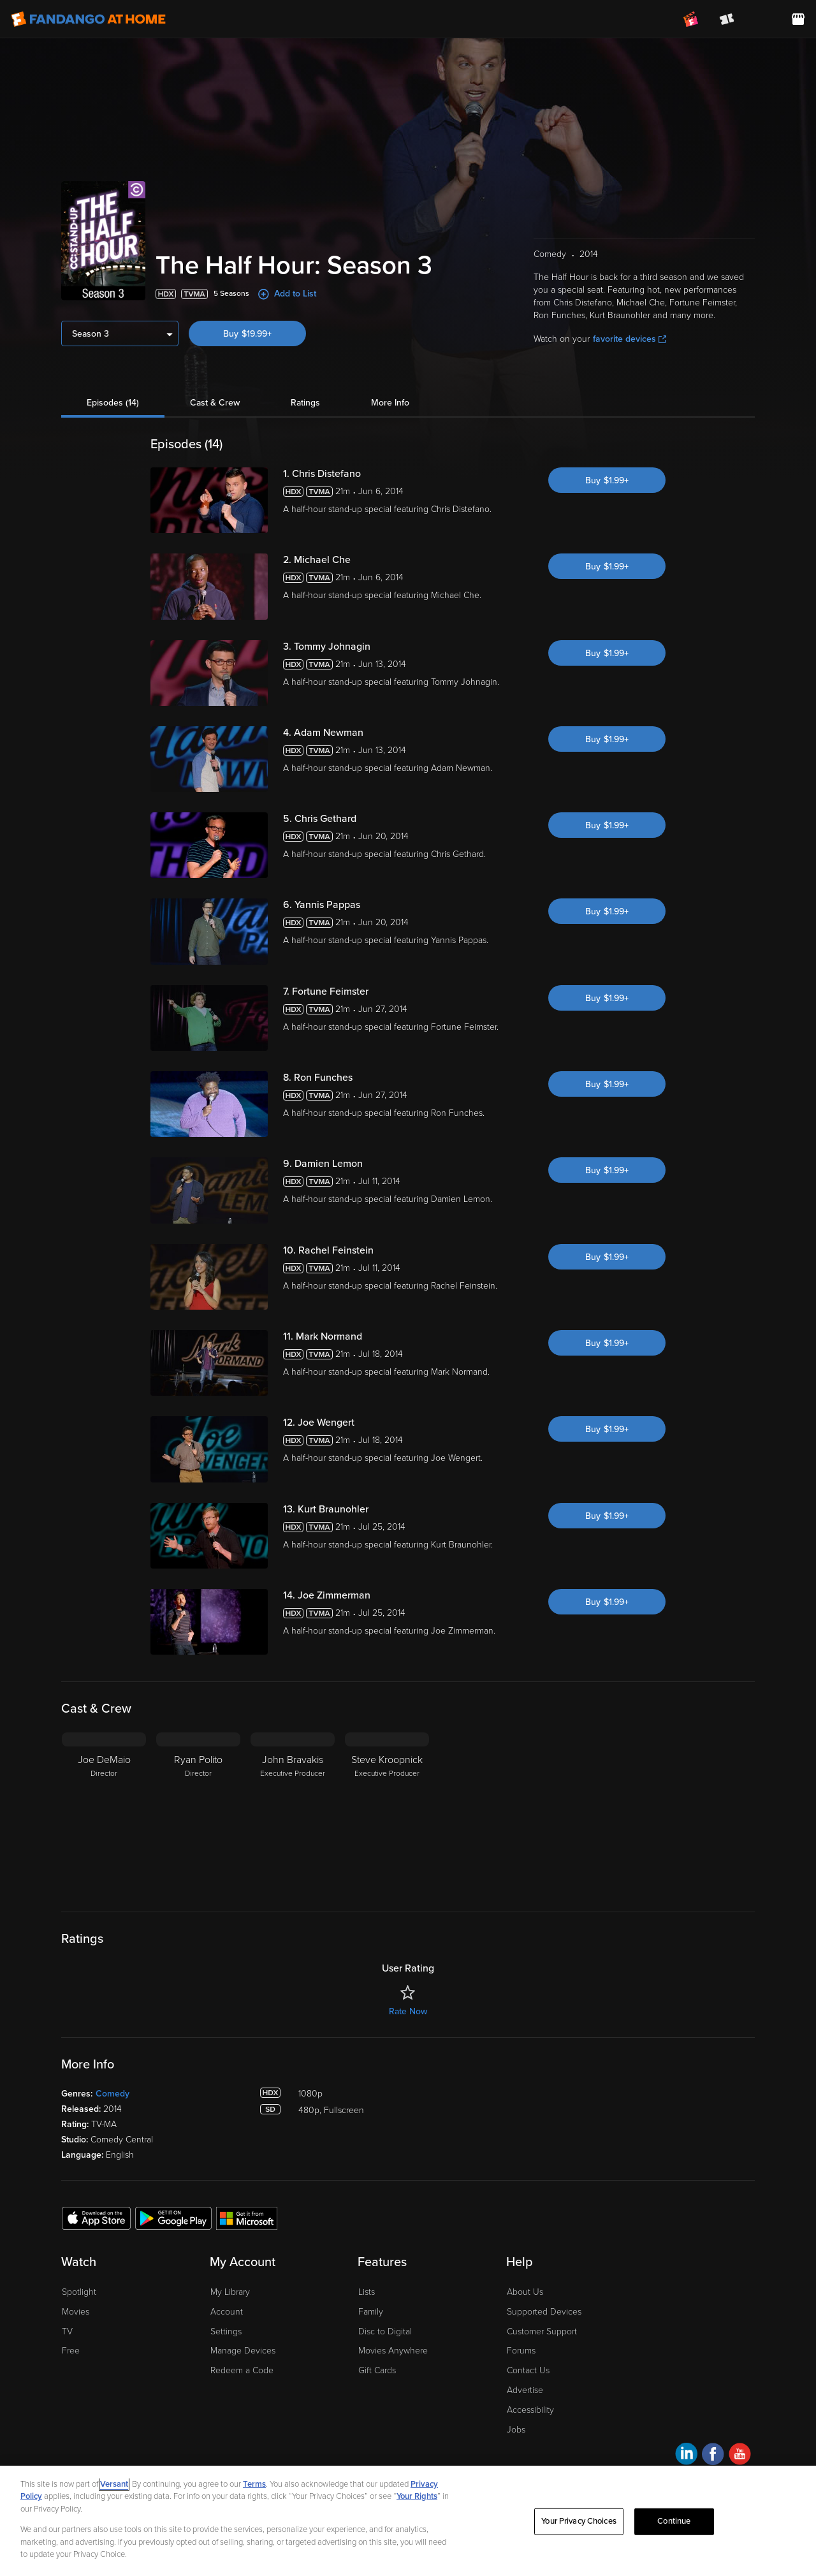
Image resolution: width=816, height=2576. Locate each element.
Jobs (516, 2429)
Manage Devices (242, 2350)
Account (226, 2311)
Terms (254, 2484)
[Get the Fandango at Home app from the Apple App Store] (96, 2217)
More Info (390, 402)
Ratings (305, 402)
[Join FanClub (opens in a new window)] (691, 19)
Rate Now (408, 2011)
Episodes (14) (113, 402)
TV (67, 2331)
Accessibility (530, 2409)
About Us (525, 2292)
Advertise (525, 2390)
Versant (114, 2484)
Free (71, 2350)
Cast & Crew (215, 402)
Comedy (112, 2093)
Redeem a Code (241, 2370)
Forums (521, 2350)
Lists (366, 2292)
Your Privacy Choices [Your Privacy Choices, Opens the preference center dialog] (578, 2521)
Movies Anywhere (393, 2350)
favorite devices (629, 338)
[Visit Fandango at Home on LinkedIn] (686, 2456)
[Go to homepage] (88, 19)
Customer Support (542, 2331)
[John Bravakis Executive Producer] (292, 1812)
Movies (75, 2311)
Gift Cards (377, 2370)
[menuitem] (762, 19)
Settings (226, 2331)
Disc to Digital (385, 2331)
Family (370, 2311)
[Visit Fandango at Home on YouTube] (740, 2456)
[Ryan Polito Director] (198, 1812)
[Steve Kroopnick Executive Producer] (387, 1812)
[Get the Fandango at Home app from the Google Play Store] (173, 2217)
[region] (408, 2521)
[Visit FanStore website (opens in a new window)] (798, 19)
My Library (230, 2292)
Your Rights (417, 2496)
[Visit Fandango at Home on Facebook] (713, 2456)
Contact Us (528, 2370)
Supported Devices (544, 2311)
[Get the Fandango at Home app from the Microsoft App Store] (246, 2217)
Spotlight (79, 2292)
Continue (673, 2521)
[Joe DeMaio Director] (104, 1812)
